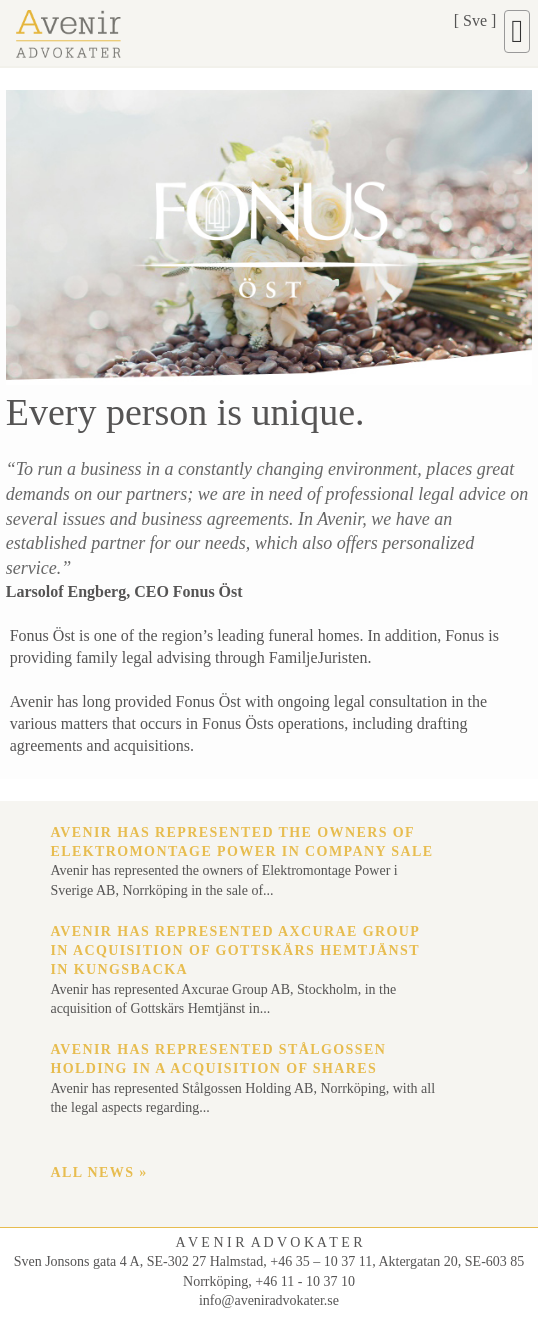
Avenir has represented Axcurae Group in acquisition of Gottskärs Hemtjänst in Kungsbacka (234, 951)
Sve (475, 20)
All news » (98, 1172)
